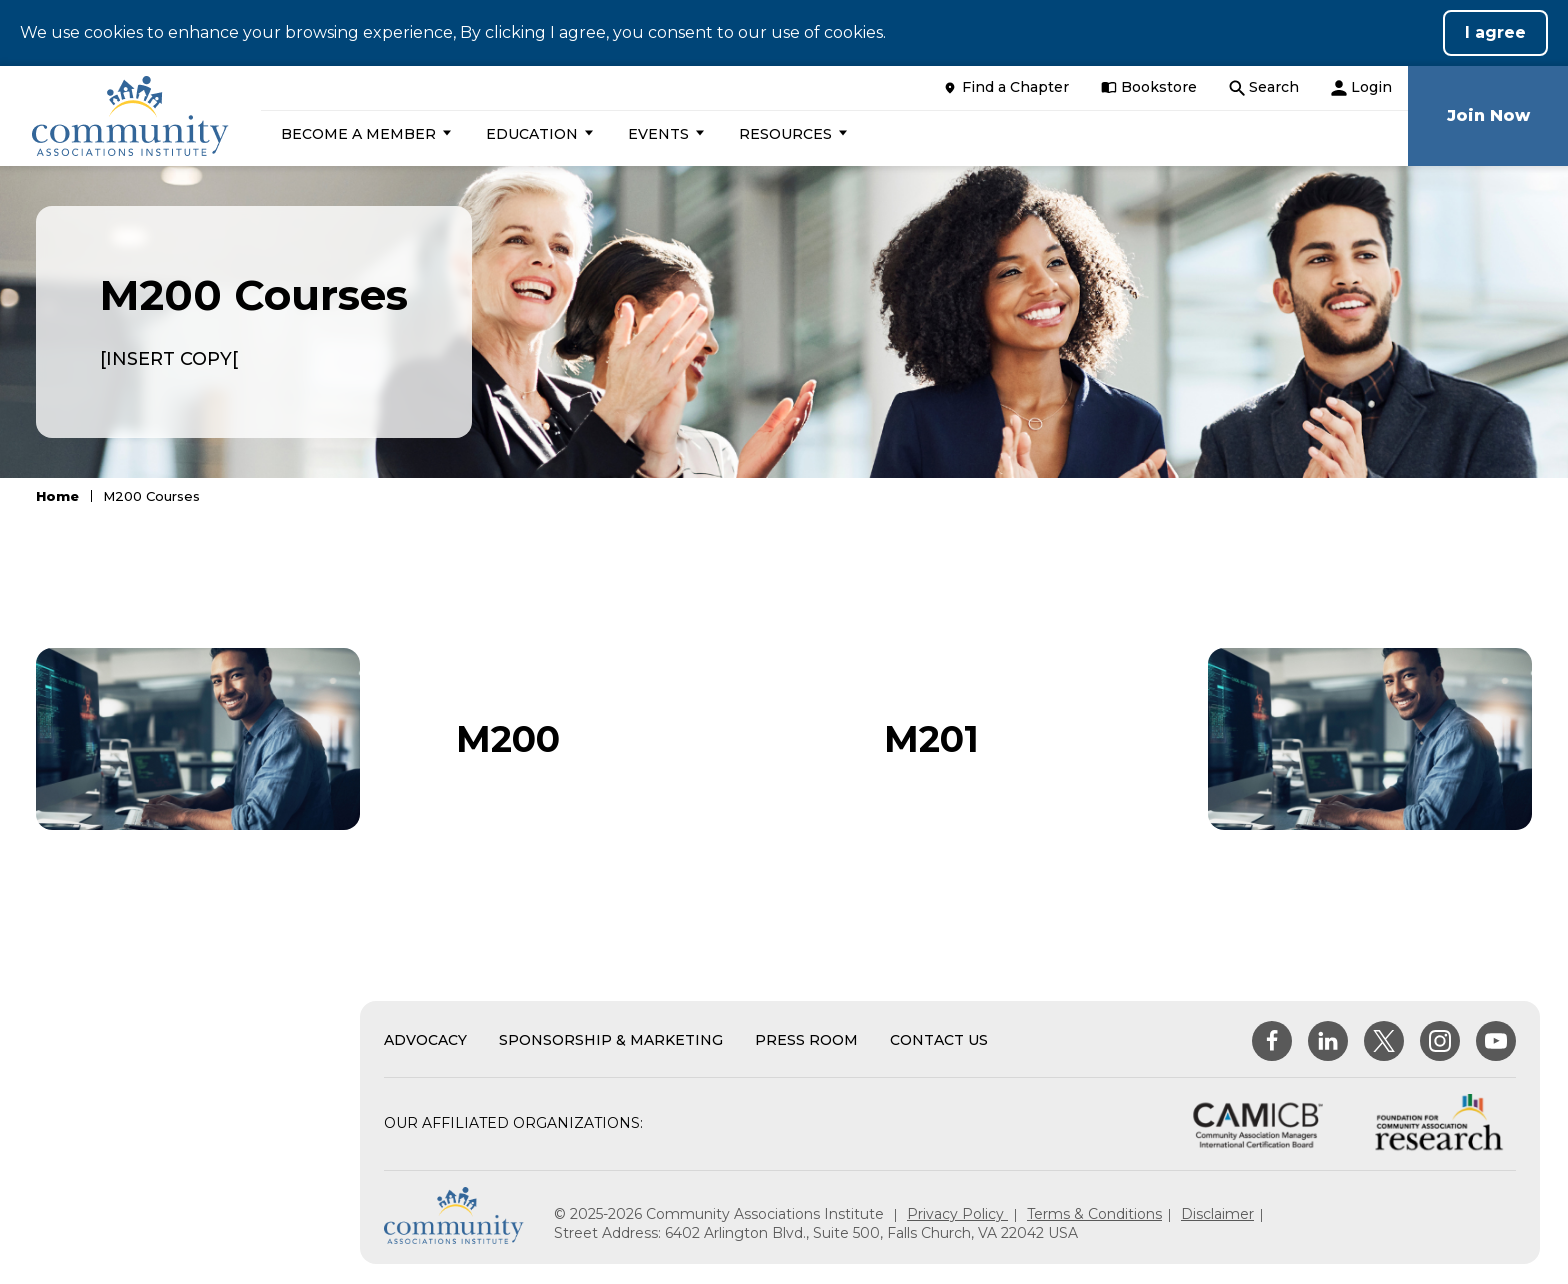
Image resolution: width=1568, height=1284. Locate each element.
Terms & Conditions (1094, 1214)
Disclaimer (1217, 1214)
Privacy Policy (957, 1214)
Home (57, 496)
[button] (363, 134)
